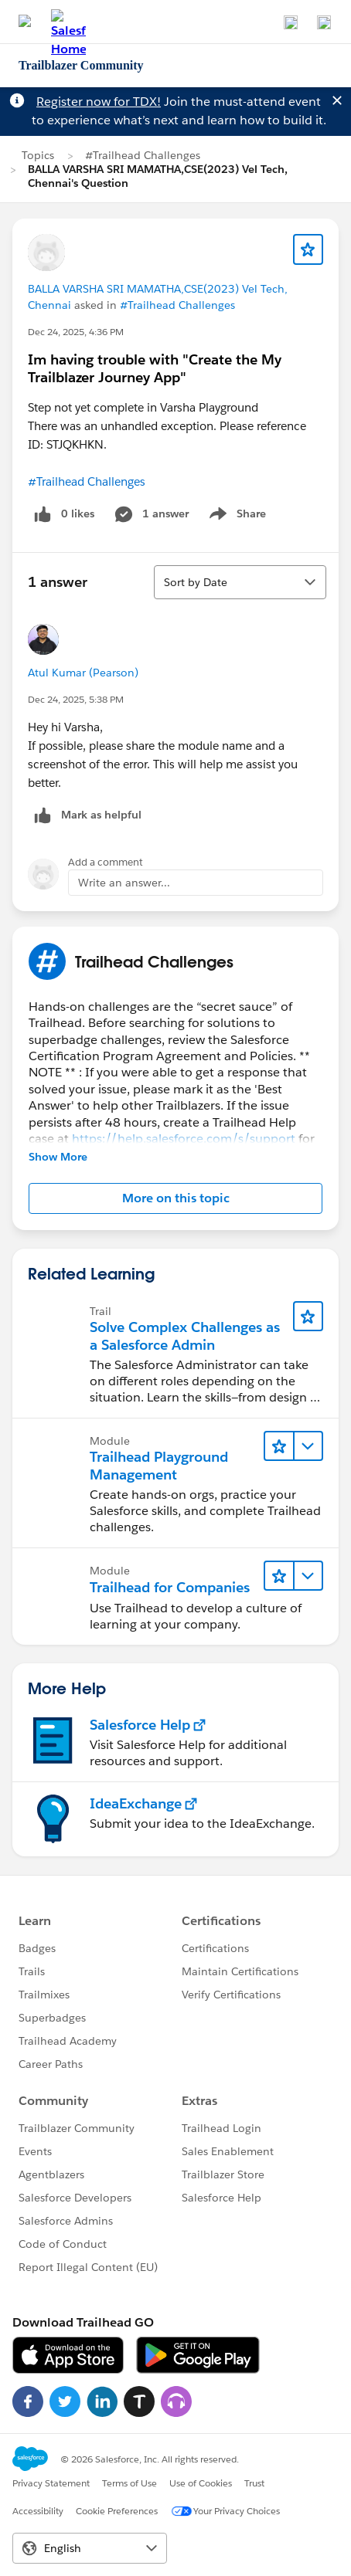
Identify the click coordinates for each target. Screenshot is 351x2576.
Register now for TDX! (98, 101)
